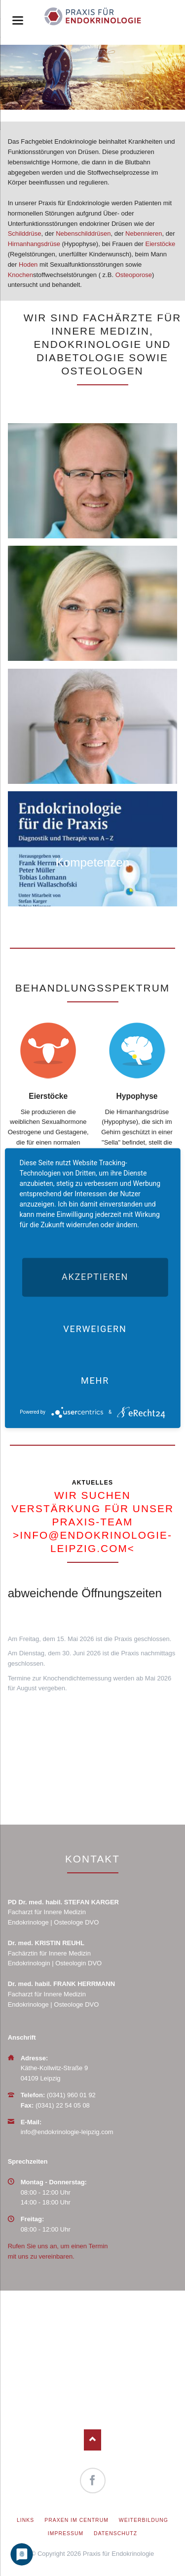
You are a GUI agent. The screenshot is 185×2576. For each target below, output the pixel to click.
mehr (95, 1380)
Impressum (65, 2533)
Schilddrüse (24, 233)
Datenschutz (115, 2533)
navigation (18, 20)
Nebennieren (143, 233)
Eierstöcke (161, 244)
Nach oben (92, 2440)
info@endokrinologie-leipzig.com (67, 2132)
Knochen (20, 275)
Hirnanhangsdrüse (34, 244)
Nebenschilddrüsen (83, 233)
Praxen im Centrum (76, 2520)
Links (25, 2520)
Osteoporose (133, 275)
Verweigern (94, 1329)
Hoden (28, 264)
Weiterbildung (143, 2520)
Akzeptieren (95, 1277)
